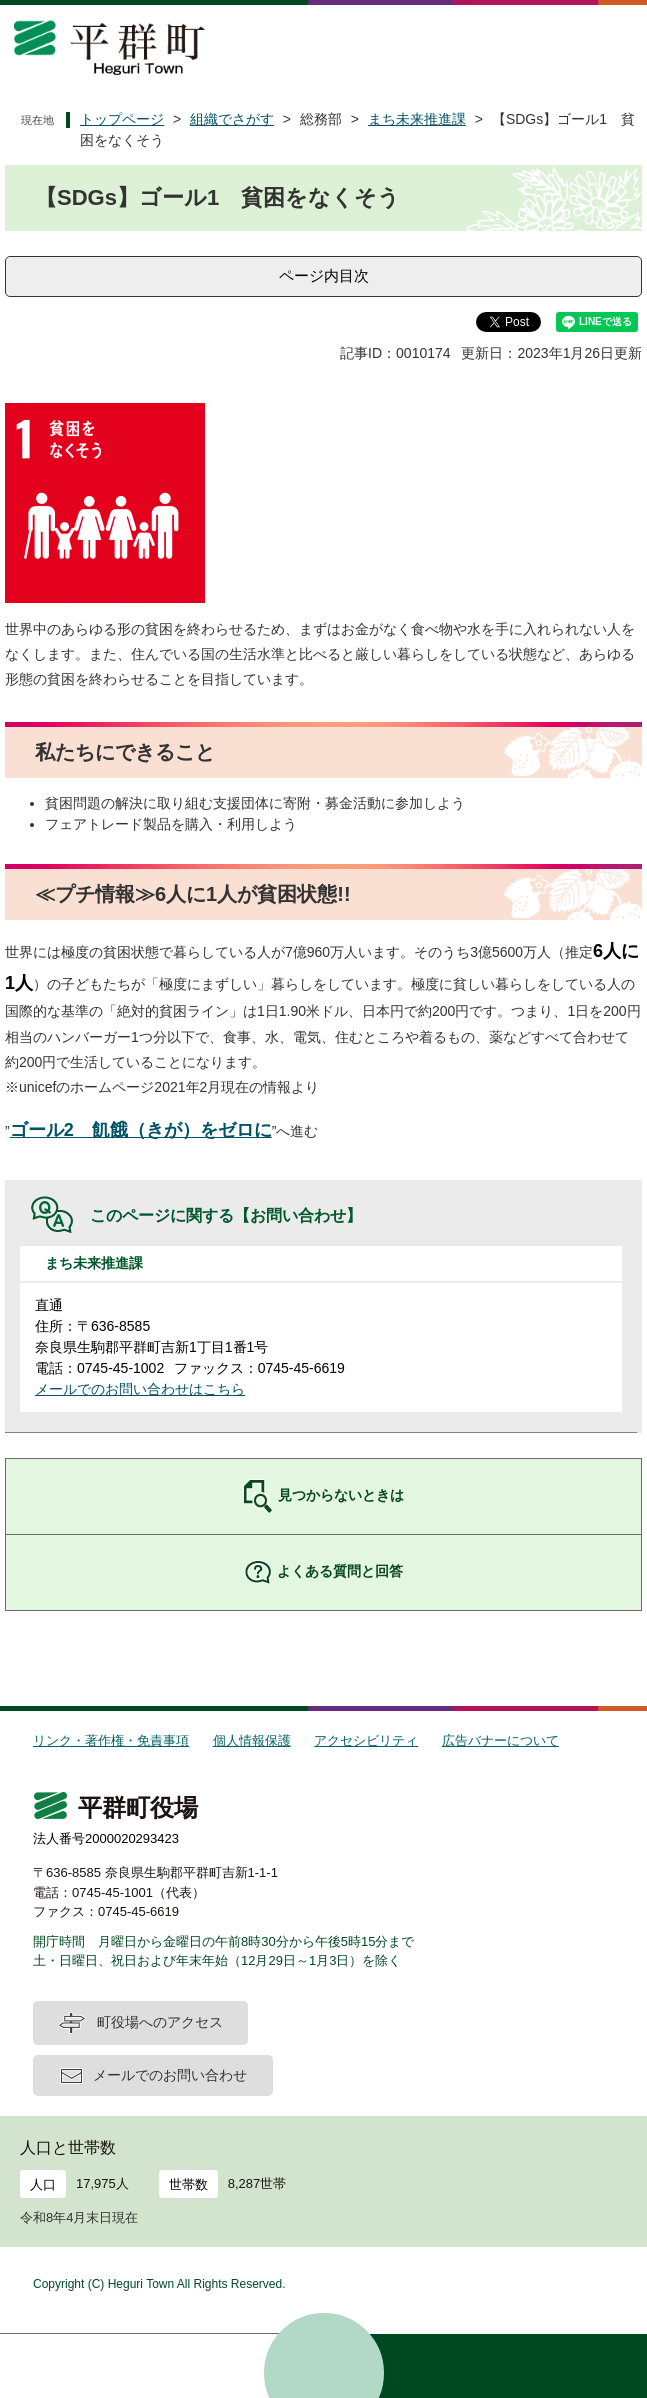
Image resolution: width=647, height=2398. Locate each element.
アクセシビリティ (366, 1740)
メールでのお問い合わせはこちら (140, 1389)
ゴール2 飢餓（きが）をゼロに (141, 1130)
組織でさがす (232, 119)
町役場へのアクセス (160, 2022)
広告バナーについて (500, 1740)
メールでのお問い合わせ (170, 2075)
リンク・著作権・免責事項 (111, 1740)
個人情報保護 (252, 1740)
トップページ (122, 119)
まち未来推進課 (417, 119)
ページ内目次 (324, 275)
